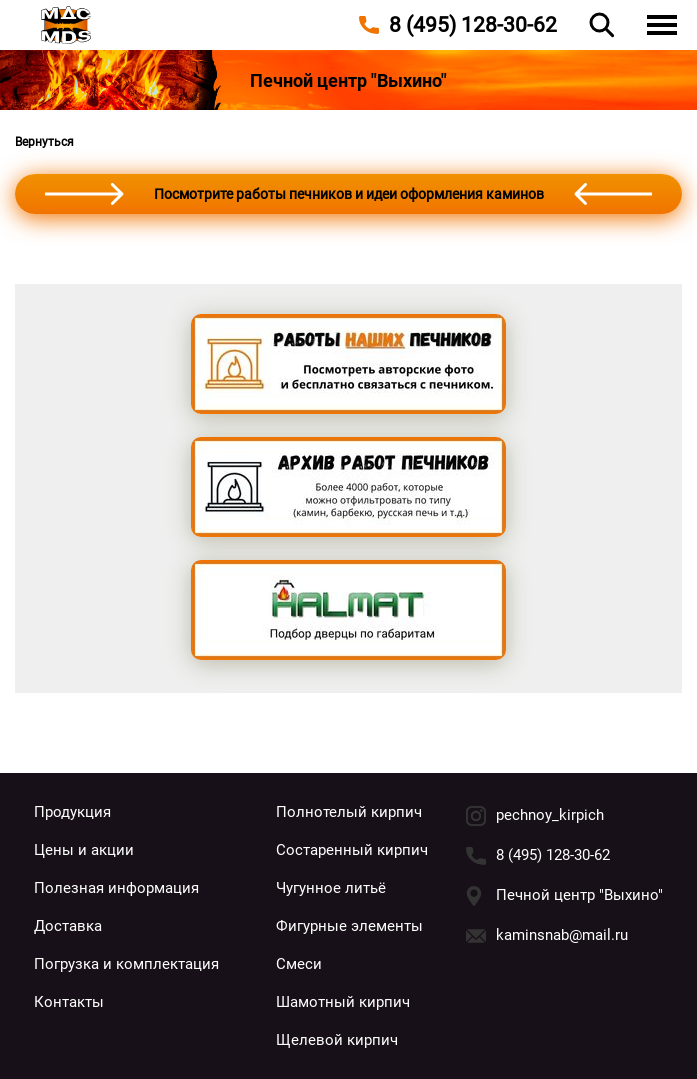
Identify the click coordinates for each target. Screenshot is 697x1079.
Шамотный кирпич (343, 1002)
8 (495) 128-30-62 (553, 855)
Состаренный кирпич (352, 850)
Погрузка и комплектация (126, 964)
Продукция (72, 812)
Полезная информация (116, 888)
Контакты (69, 1002)
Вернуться (44, 142)
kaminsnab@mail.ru (562, 935)
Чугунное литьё (331, 888)
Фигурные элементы (349, 926)
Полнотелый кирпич (349, 812)
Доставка (68, 926)
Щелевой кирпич (337, 1040)
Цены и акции (84, 850)
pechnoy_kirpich (550, 815)
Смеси (299, 964)
